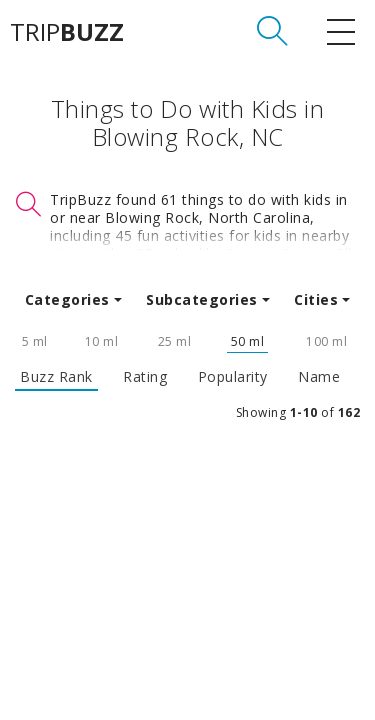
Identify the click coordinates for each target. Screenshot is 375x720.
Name (319, 377)
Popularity (233, 377)
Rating (145, 377)
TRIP (67, 32)
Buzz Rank (56, 377)
